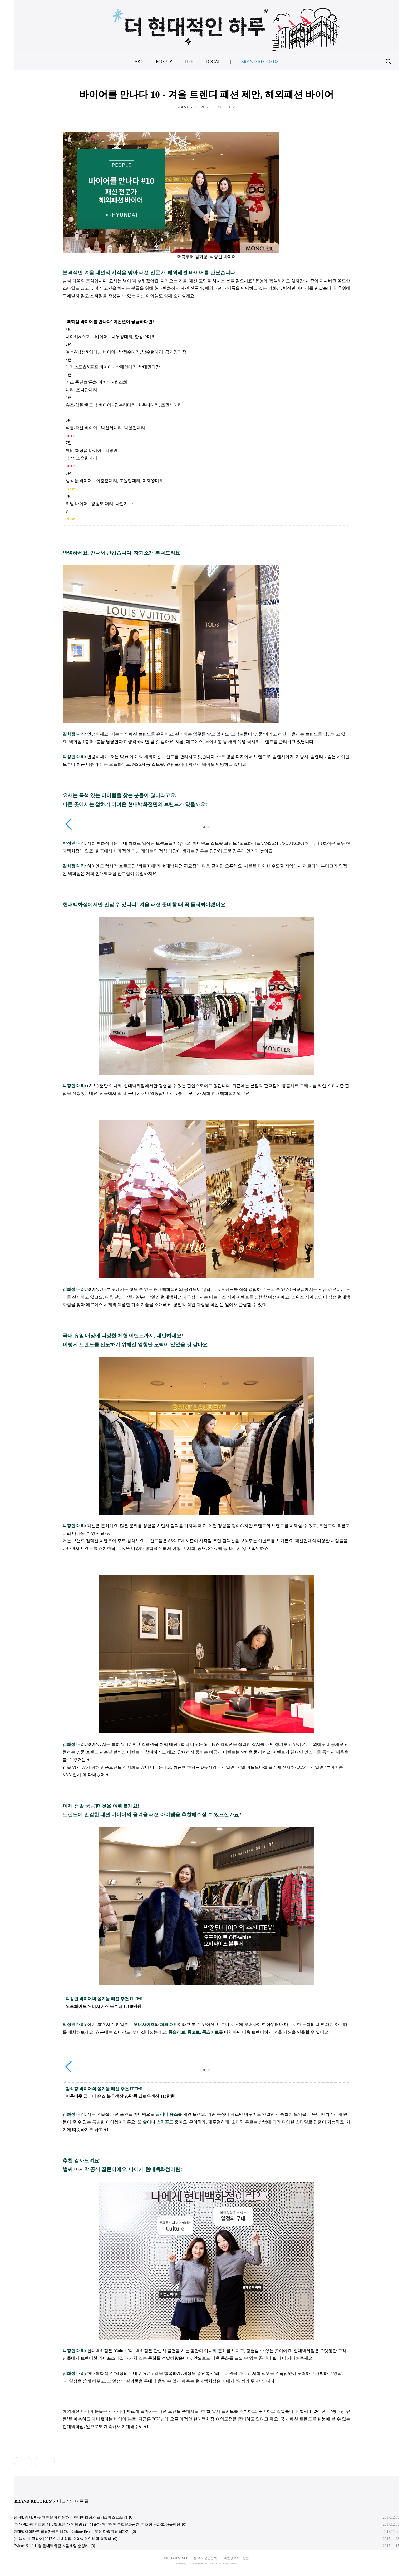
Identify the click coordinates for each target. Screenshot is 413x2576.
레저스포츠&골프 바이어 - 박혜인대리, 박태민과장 (113, 367)
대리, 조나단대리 (81, 390)
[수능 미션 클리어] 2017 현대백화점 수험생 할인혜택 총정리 (62, 2539)
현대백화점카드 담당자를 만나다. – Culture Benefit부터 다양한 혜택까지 (72, 2532)
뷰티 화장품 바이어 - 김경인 (91, 450)
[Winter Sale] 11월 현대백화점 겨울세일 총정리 (51, 2546)
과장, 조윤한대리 (81, 458)
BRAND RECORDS (192, 107)
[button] (204, 827)
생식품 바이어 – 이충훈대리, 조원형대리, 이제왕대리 (115, 480)
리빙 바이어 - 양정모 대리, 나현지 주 (99, 503)
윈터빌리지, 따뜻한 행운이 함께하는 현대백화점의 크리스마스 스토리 (70, 2517)
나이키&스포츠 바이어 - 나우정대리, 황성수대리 (111, 336)
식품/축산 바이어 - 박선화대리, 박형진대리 (105, 428)
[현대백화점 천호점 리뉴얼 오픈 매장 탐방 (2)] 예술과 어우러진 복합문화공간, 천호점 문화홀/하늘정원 (97, 2524)
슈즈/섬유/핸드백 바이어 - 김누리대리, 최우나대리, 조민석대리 (124, 405)
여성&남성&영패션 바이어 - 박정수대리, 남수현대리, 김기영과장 (126, 352)
